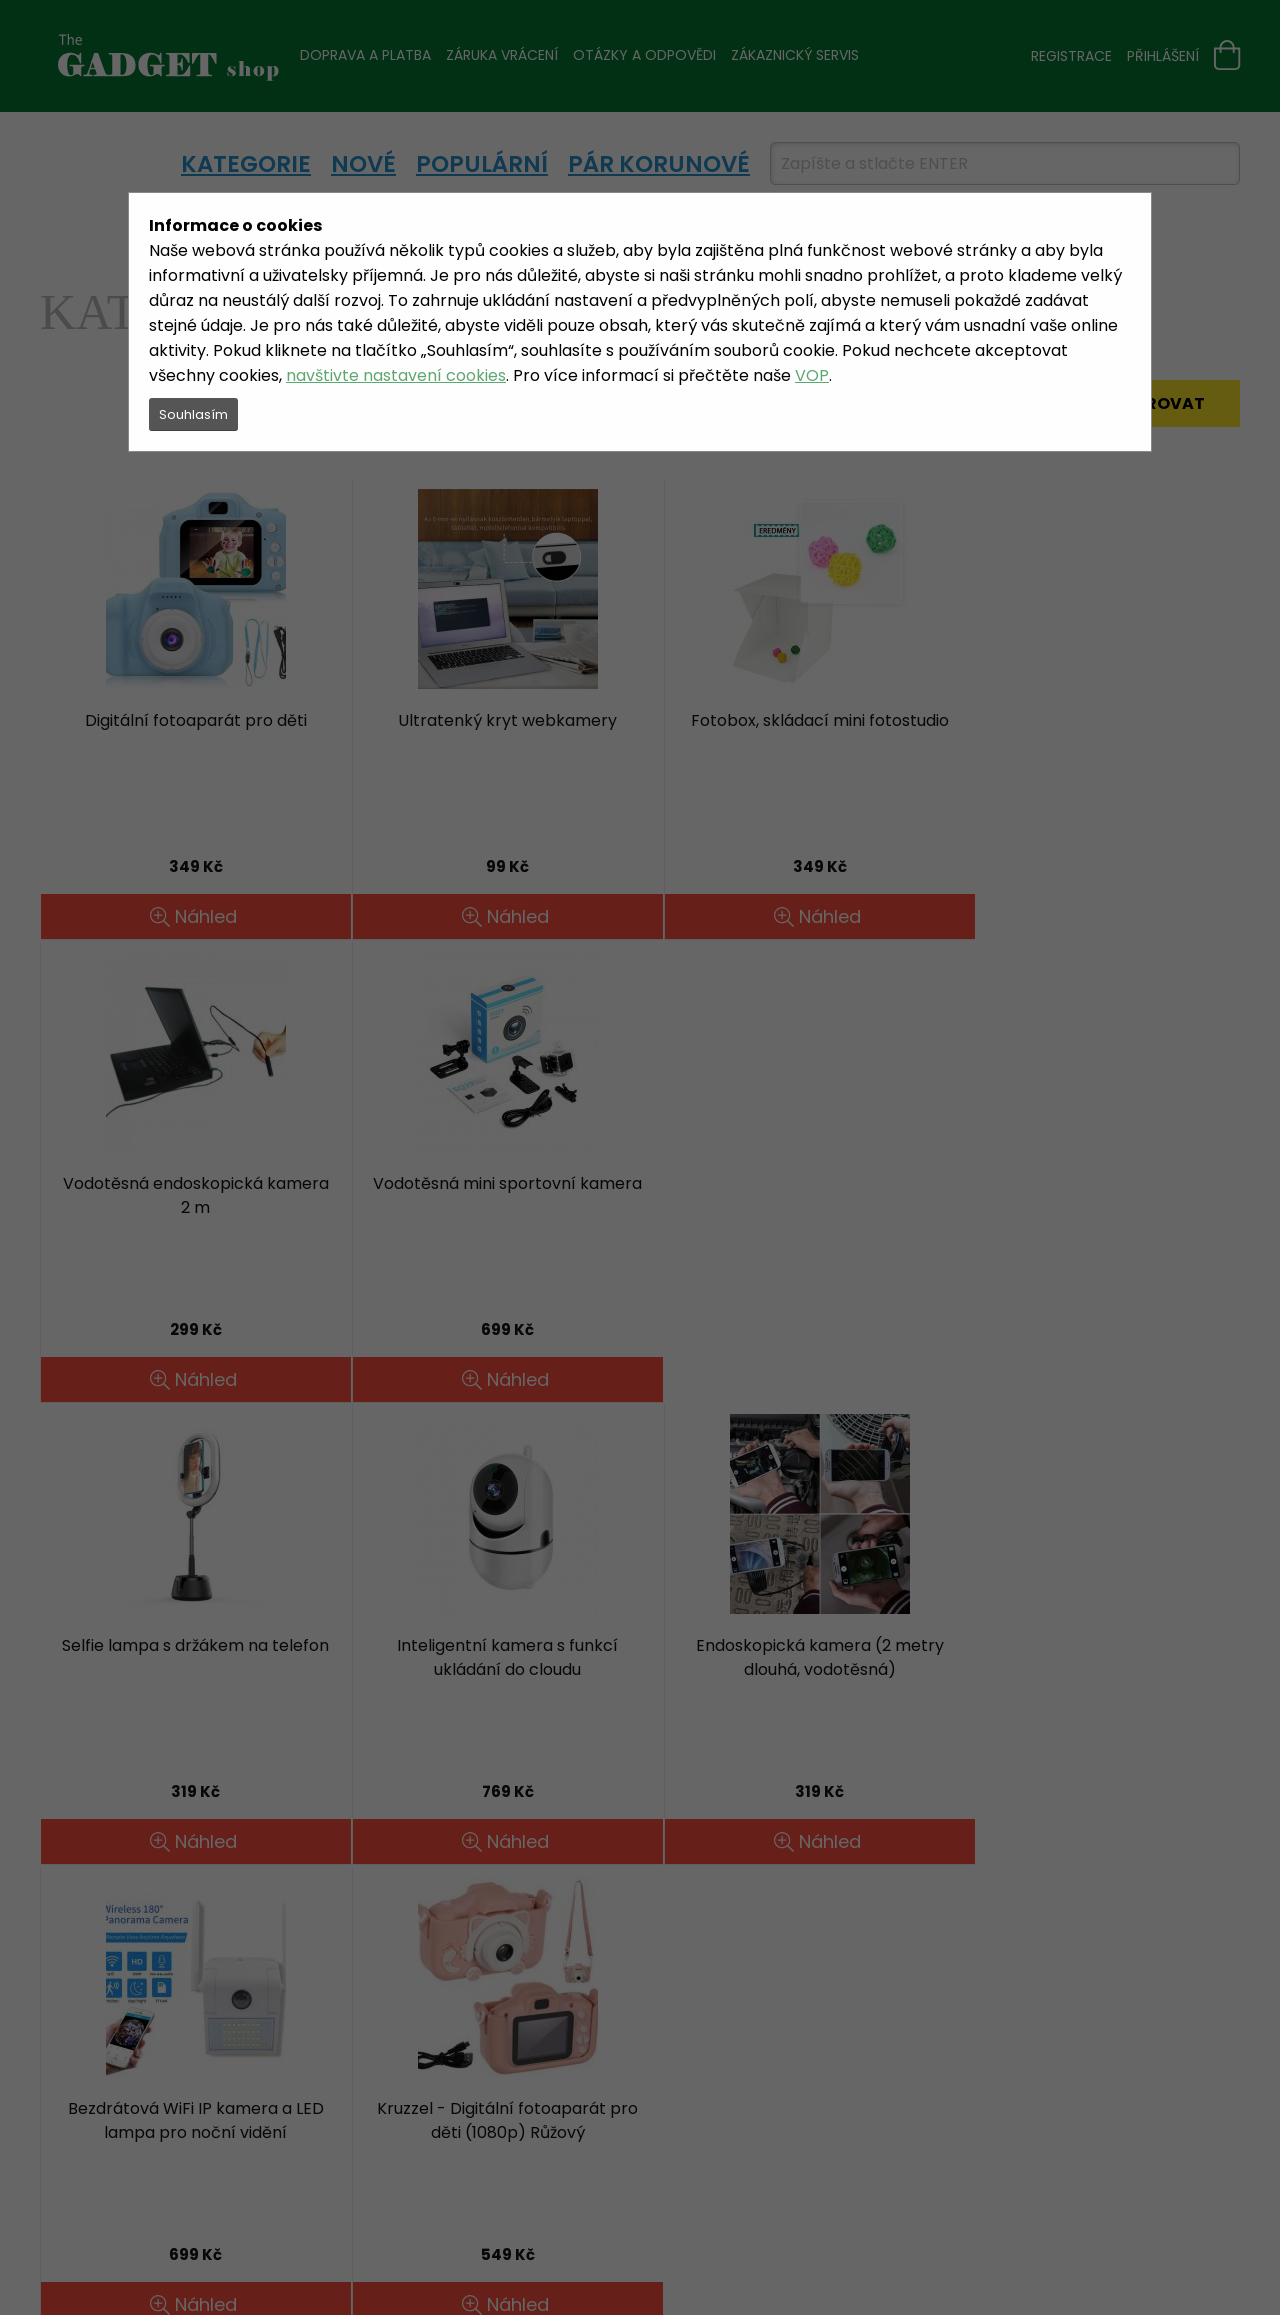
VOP (812, 375)
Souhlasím (193, 414)
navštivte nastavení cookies (396, 375)
